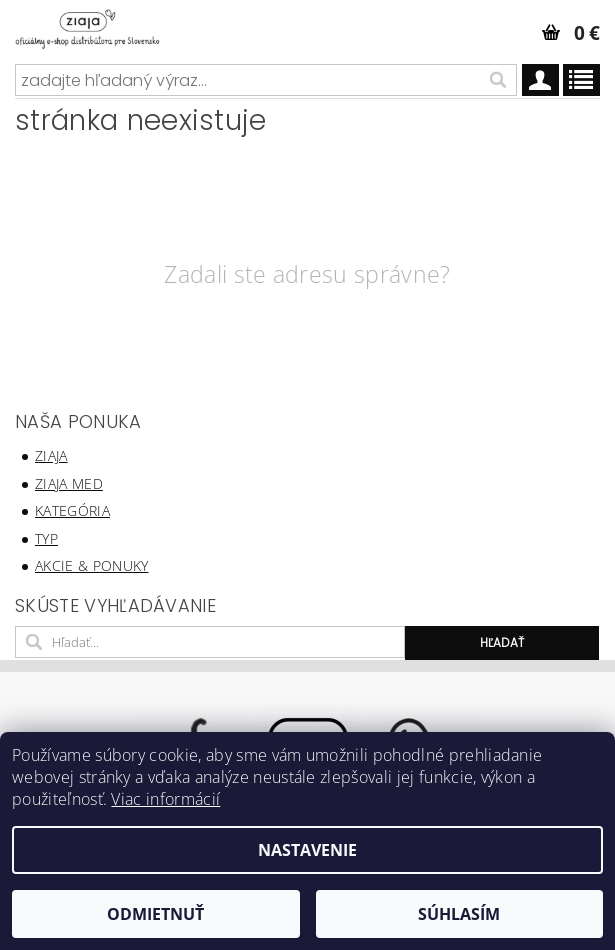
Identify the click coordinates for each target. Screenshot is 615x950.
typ (46, 538)
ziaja (51, 455)
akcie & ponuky (91, 565)
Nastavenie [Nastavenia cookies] (307, 850)
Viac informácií (165, 799)
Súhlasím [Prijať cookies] (459, 914)
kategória (72, 510)
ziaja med (69, 483)
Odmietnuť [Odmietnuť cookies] (155, 914)
